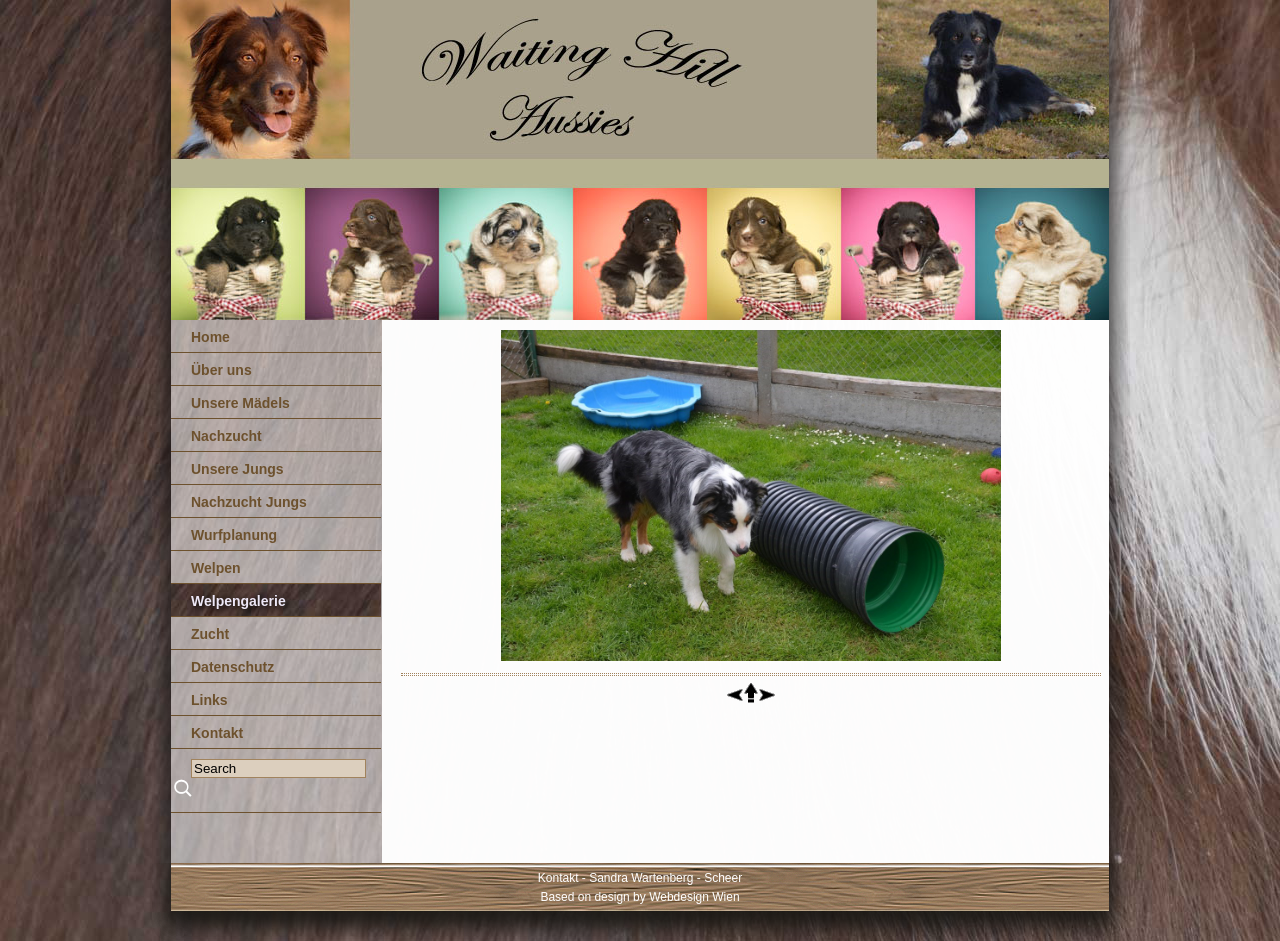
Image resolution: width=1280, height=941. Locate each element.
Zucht (210, 634)
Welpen (216, 568)
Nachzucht (226, 436)
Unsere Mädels (240, 403)
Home (210, 337)
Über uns (221, 370)
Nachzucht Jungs (249, 502)
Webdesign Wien (694, 897)
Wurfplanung (234, 535)
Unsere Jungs (237, 469)
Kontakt (217, 733)
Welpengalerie (238, 601)
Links (209, 700)
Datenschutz (232, 667)
